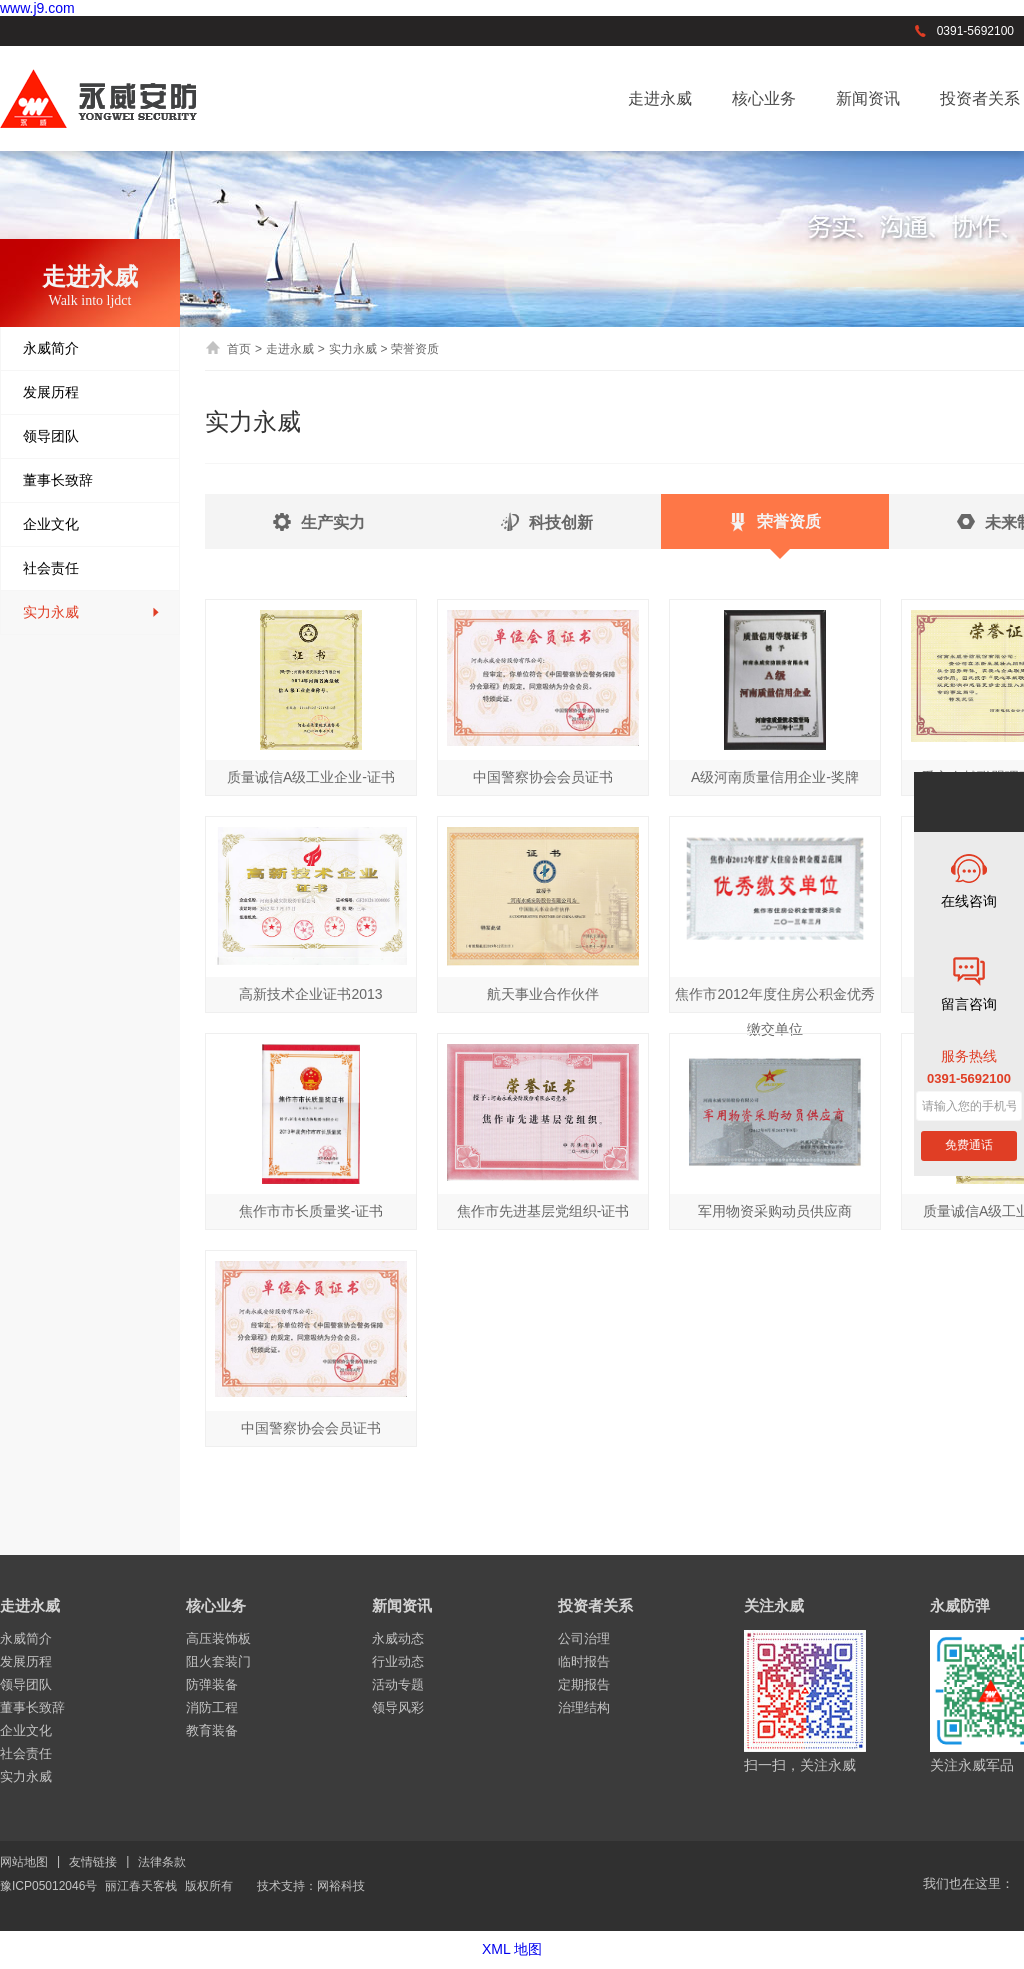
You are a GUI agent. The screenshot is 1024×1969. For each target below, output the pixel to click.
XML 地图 (512, 1949)
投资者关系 (595, 1605)
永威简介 (92, 348)
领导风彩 (398, 1707)
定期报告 (584, 1684)
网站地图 (24, 1862)
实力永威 (92, 612)
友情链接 (93, 1862)
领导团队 (92, 436)
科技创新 (547, 530)
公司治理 (584, 1638)
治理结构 (584, 1707)
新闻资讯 (868, 98)
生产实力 (319, 530)
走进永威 (660, 98)
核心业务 (764, 98)
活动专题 (398, 1684)
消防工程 (212, 1707)
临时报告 (584, 1661)
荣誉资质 (775, 531)
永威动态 (398, 1638)
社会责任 (92, 568)
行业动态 (398, 1661)
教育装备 (212, 1730)
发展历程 (92, 392)
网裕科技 (341, 1886)
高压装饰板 (218, 1638)
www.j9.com (37, 8)
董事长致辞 (92, 480)
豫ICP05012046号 (48, 1886)
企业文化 (92, 524)
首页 (228, 349)
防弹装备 (212, 1684)
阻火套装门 (218, 1661)
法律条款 (162, 1862)
